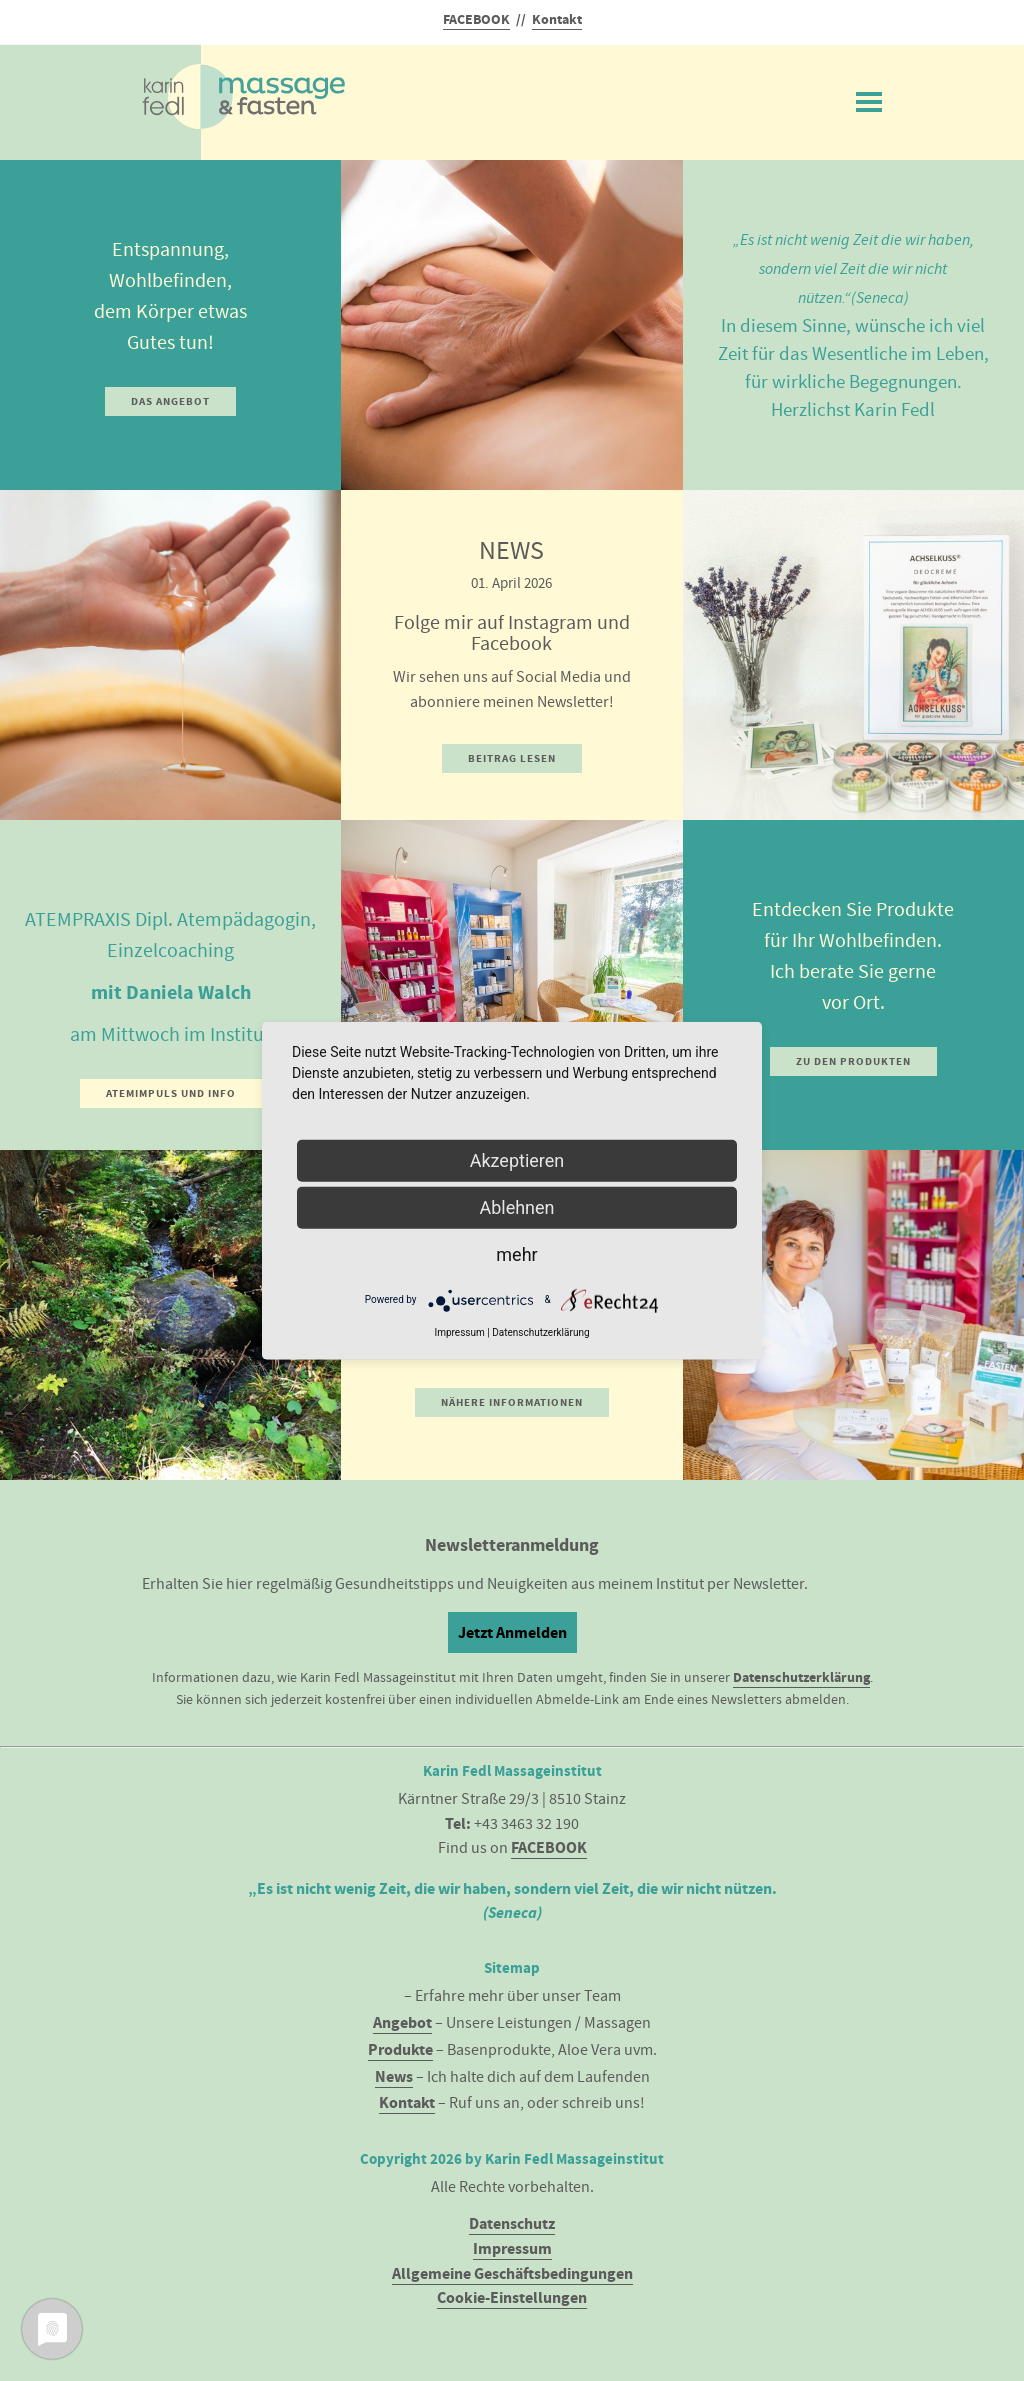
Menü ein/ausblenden (869, 98)
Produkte (400, 2049)
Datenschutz (512, 2223)
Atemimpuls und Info (171, 1093)
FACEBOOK (476, 19)
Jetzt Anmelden (512, 1632)
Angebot (402, 2022)
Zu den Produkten (853, 1061)
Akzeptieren (517, 1159)
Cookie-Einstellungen (512, 2297)
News (394, 2076)
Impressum (512, 2248)
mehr (516, 1253)
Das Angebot (170, 401)
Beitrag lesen (512, 758)
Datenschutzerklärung (801, 1677)
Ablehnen (516, 1206)
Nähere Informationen (512, 1402)
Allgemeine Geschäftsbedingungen (512, 2273)
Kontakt (557, 19)
